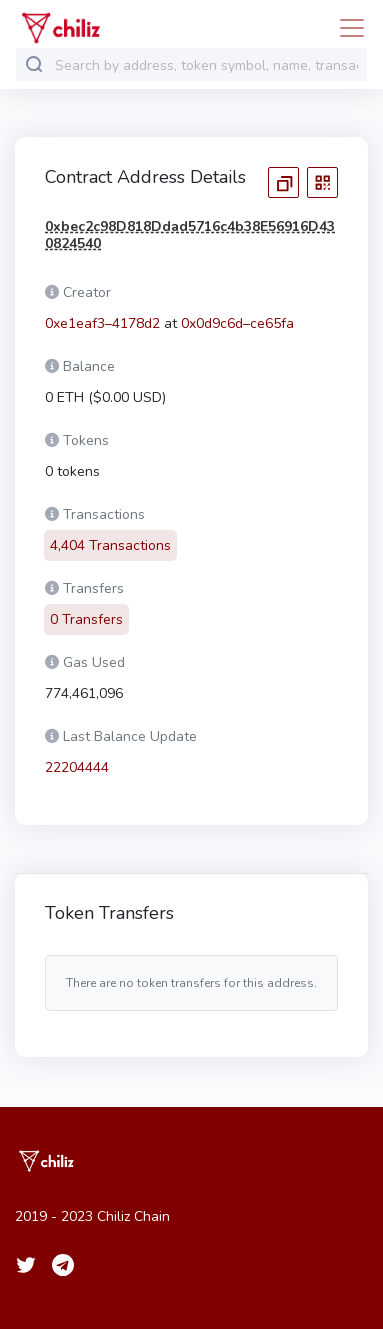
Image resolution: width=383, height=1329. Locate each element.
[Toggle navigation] (346, 28)
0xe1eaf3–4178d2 (102, 323)
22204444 (77, 755)
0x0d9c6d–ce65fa (237, 323)
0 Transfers (86, 607)
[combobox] (206, 65)
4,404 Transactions (110, 533)
